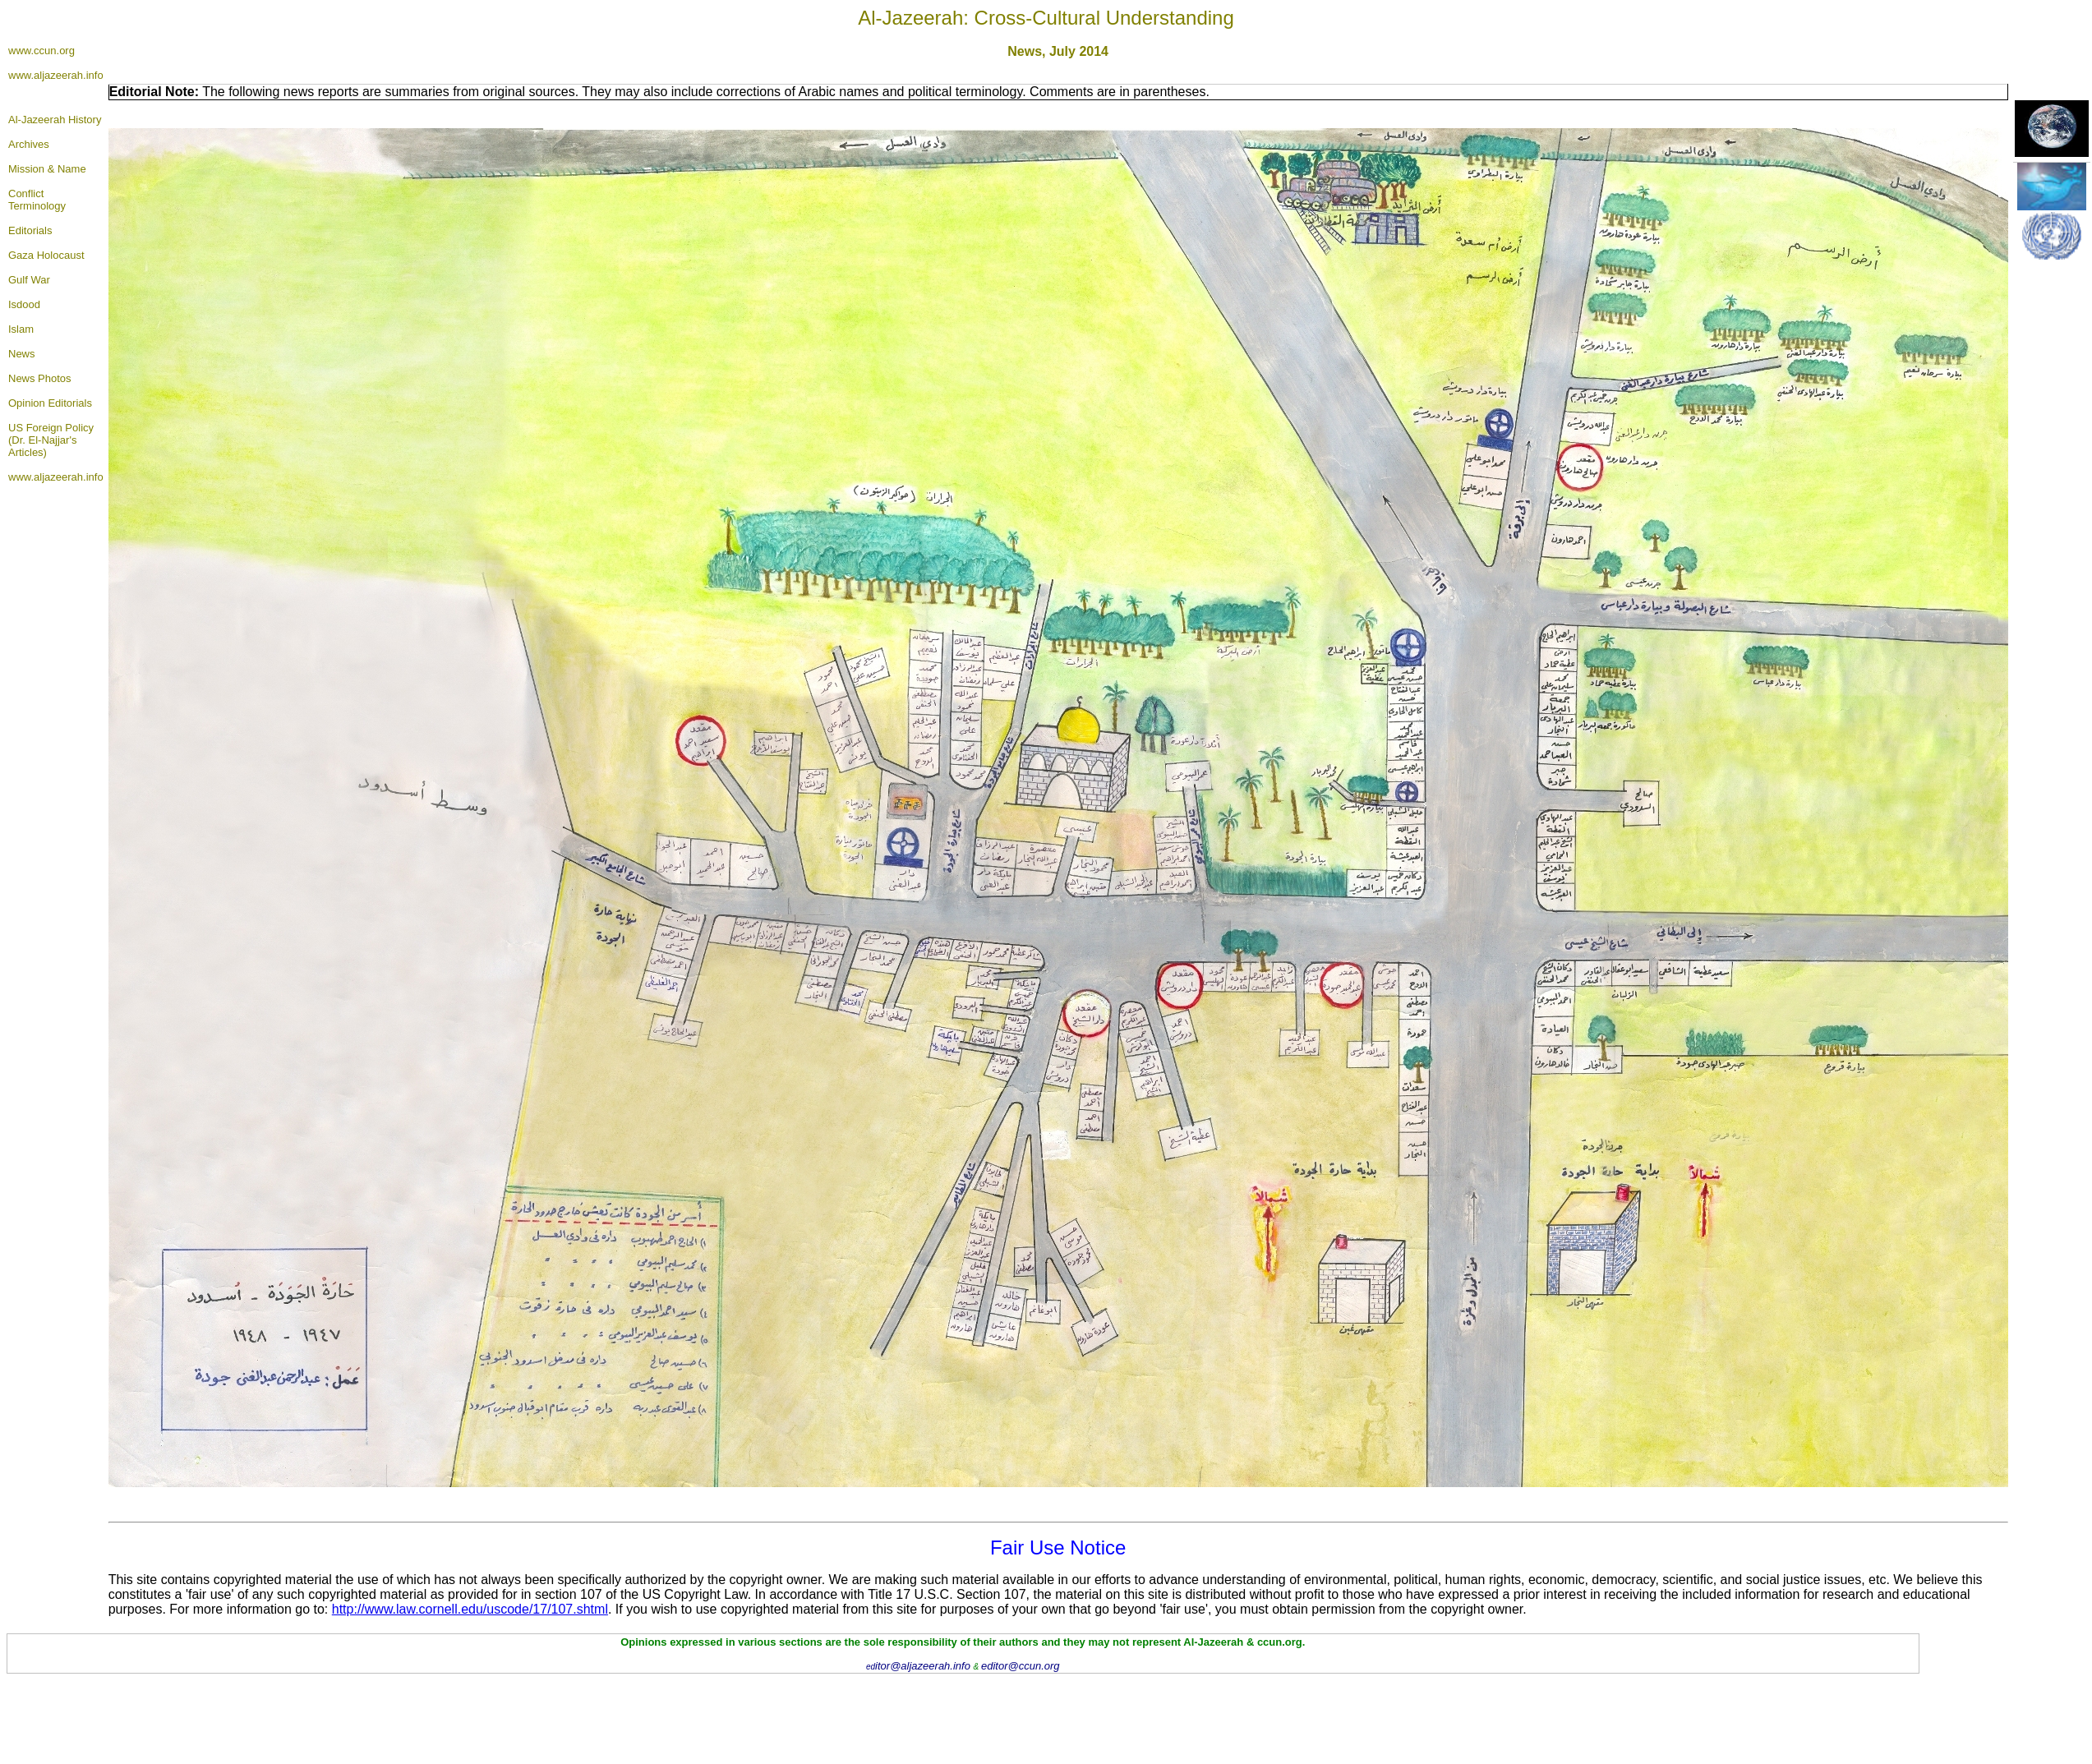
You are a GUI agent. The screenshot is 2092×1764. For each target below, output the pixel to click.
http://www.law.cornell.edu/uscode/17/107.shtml (470, 1609)
